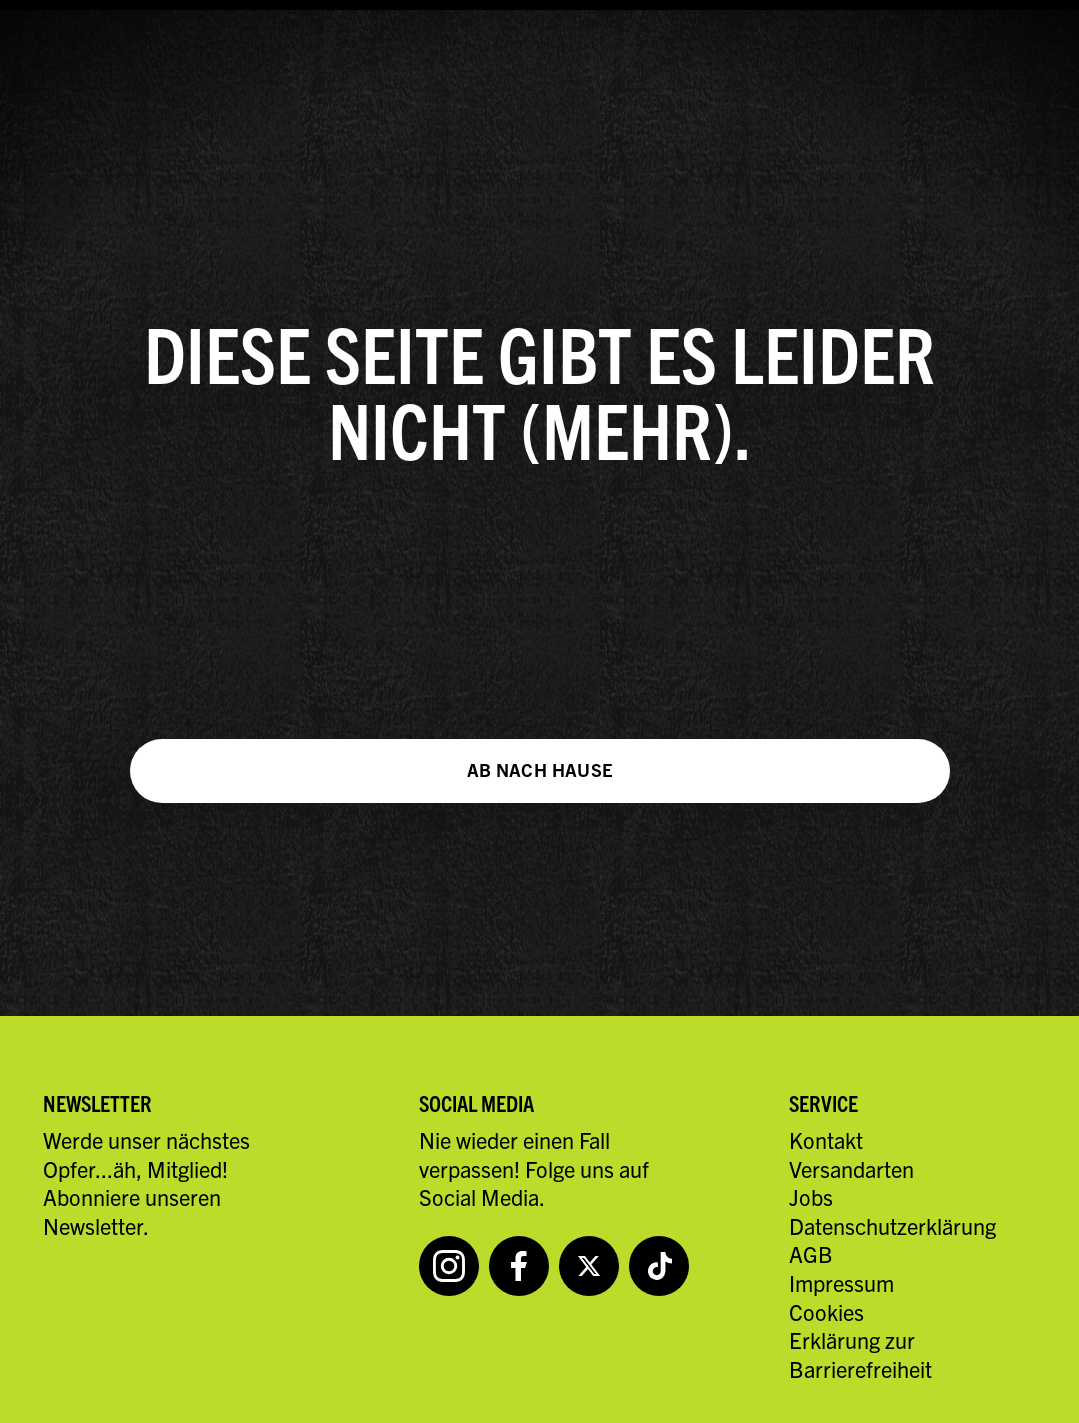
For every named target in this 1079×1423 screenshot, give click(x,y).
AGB (811, 1253)
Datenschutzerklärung (892, 1225)
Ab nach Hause (540, 769)
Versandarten (851, 1168)
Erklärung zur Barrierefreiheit (860, 1354)
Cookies (826, 1311)
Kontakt (826, 1139)
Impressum (841, 1282)
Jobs (811, 1196)
